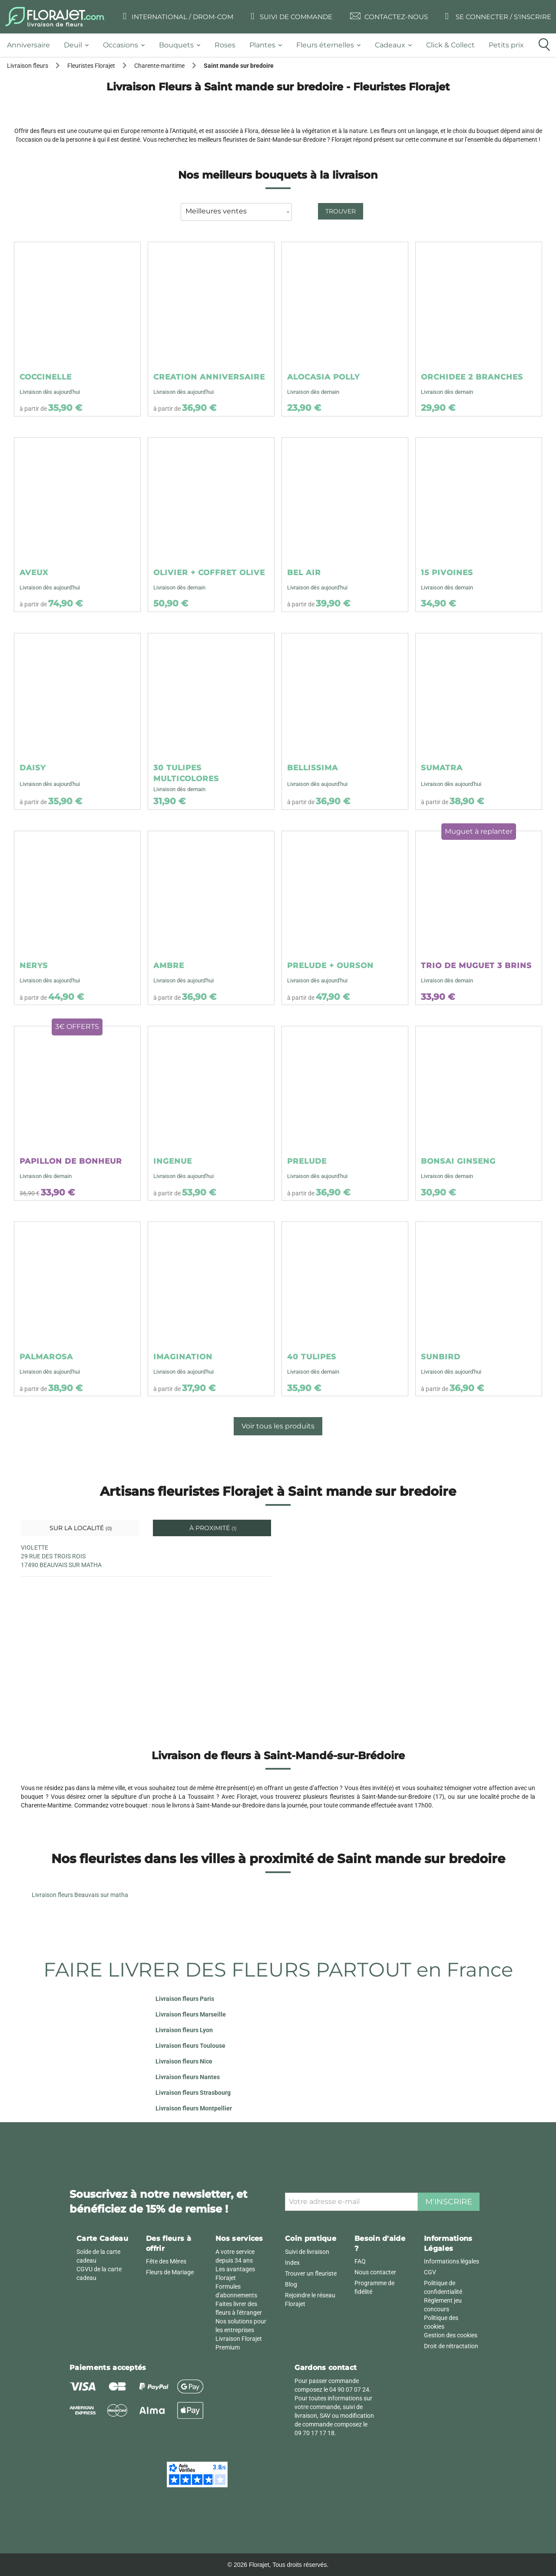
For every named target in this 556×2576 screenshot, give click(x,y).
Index (292, 2262)
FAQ (360, 2261)
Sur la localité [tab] (80, 1528)
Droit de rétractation (451, 2346)
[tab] (32, 45)
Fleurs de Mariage (170, 2272)
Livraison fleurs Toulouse (190, 2045)
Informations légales (451, 2261)
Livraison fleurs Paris (185, 1998)
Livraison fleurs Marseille (191, 2014)
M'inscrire (448, 2202)
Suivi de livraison (307, 2251)
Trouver (340, 211)
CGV (430, 2272)
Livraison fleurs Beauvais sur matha (80, 1894)
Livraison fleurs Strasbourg (193, 2092)
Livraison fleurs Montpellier (194, 2108)
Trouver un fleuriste (311, 2273)
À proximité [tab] (212, 1528)
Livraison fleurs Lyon (184, 2030)
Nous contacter (375, 2272)
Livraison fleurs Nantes (188, 2076)
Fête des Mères (166, 2261)
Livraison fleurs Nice (184, 2061)
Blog (291, 2284)
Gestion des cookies (450, 2335)
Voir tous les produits (278, 1426)
